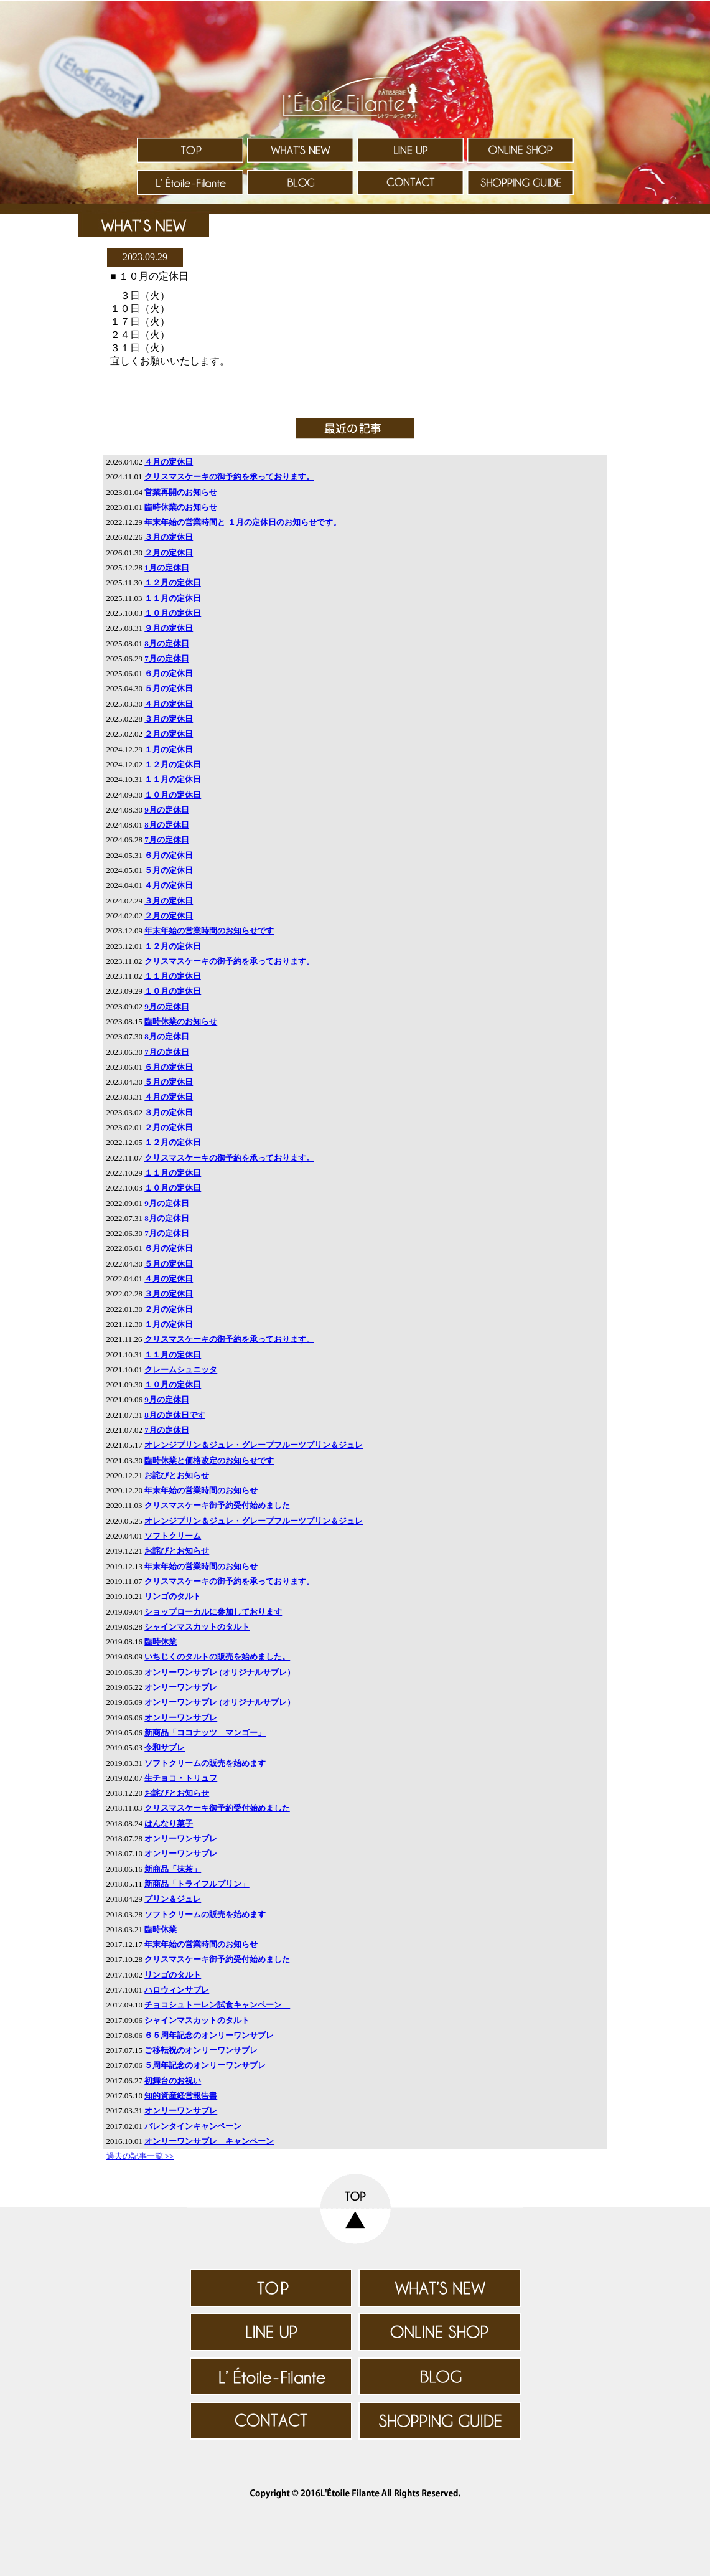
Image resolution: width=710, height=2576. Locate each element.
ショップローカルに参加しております (213, 1611)
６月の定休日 (168, 673)
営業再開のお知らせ (180, 492)
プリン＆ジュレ (172, 1899)
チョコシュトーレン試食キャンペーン (217, 2004)
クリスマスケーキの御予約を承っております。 (229, 476)
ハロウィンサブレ (176, 1989)
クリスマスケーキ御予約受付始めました (217, 1505)
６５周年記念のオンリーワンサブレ (209, 2035)
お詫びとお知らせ (176, 1475)
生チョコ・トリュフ (180, 1778)
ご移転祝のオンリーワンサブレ (201, 2050)
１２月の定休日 (172, 582)
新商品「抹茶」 (172, 1869)
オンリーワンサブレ (180, 1687)
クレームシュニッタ (180, 1369)
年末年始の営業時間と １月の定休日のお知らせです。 (242, 522)
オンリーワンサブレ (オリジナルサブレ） (219, 1672)
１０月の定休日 (172, 613)
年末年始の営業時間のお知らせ (201, 1490)
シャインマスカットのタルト (197, 1626)
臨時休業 (160, 1641)
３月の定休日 (168, 537)
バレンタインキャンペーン (192, 2126)
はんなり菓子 (168, 1823)
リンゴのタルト (172, 1596)
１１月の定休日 (172, 598)
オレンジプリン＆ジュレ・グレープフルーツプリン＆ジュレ (253, 1445)
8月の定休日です (174, 1415)
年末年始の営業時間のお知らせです (209, 930)
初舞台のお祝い (172, 2080)
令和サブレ (164, 1747)
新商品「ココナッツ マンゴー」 (205, 1732)
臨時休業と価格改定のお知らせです (209, 1460)
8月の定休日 (166, 643)
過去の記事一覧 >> (140, 2156)
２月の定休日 (168, 552)
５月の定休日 (168, 688)
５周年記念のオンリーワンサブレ (205, 2065)
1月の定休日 (166, 567)
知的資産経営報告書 (180, 2095)
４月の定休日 (168, 461)
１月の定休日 (168, 749)
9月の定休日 (166, 809)
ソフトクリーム (172, 1535)
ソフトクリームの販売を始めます (205, 1763)
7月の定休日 (166, 658)
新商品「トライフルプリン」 (197, 1884)
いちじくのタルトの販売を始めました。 (217, 1656)
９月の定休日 (168, 628)
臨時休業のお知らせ (180, 507)
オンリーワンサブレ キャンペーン (209, 2141)
